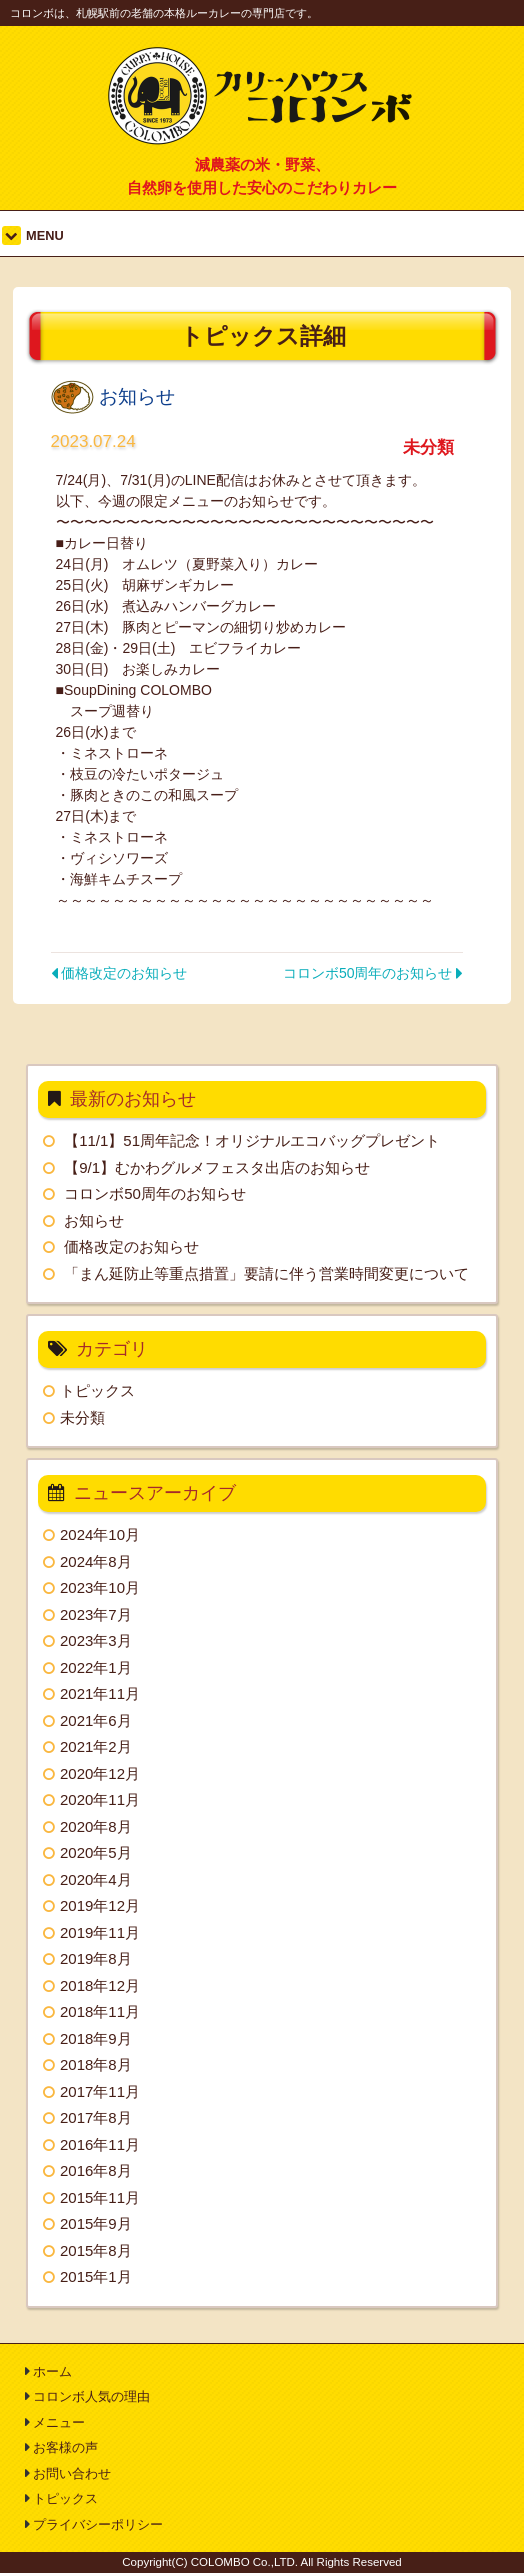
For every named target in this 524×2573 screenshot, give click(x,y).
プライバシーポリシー (98, 2524)
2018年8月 (96, 2064)
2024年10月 (100, 1534)
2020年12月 (100, 1773)
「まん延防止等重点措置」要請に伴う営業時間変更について (266, 1273)
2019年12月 (100, 1905)
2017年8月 (96, 2117)
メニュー (59, 2422)
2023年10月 (100, 1587)
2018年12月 (100, 1985)
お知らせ (94, 1220)
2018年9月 (96, 2038)
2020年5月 (96, 1852)
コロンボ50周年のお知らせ (373, 973)
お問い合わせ (72, 2473)
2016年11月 (100, 2144)
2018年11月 (100, 2011)
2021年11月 (100, 1693)
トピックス (97, 1390)
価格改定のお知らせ (119, 973)
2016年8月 (96, 2170)
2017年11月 (100, 2091)
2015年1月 (96, 2276)
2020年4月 (96, 1879)
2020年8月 (96, 1826)
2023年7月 (96, 1614)
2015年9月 (96, 2223)
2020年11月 (100, 1799)
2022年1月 (96, 1667)
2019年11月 (100, 1932)
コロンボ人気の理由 (91, 2396)
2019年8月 (96, 1958)
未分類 (82, 1417)
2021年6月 (96, 1720)
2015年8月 (96, 2250)
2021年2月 (96, 1746)
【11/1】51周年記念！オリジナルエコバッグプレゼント (252, 1140)
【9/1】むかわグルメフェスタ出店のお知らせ (217, 1167)
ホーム (52, 2371)
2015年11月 (100, 2197)
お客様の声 (65, 2447)
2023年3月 (96, 1640)
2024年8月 (96, 1561)
